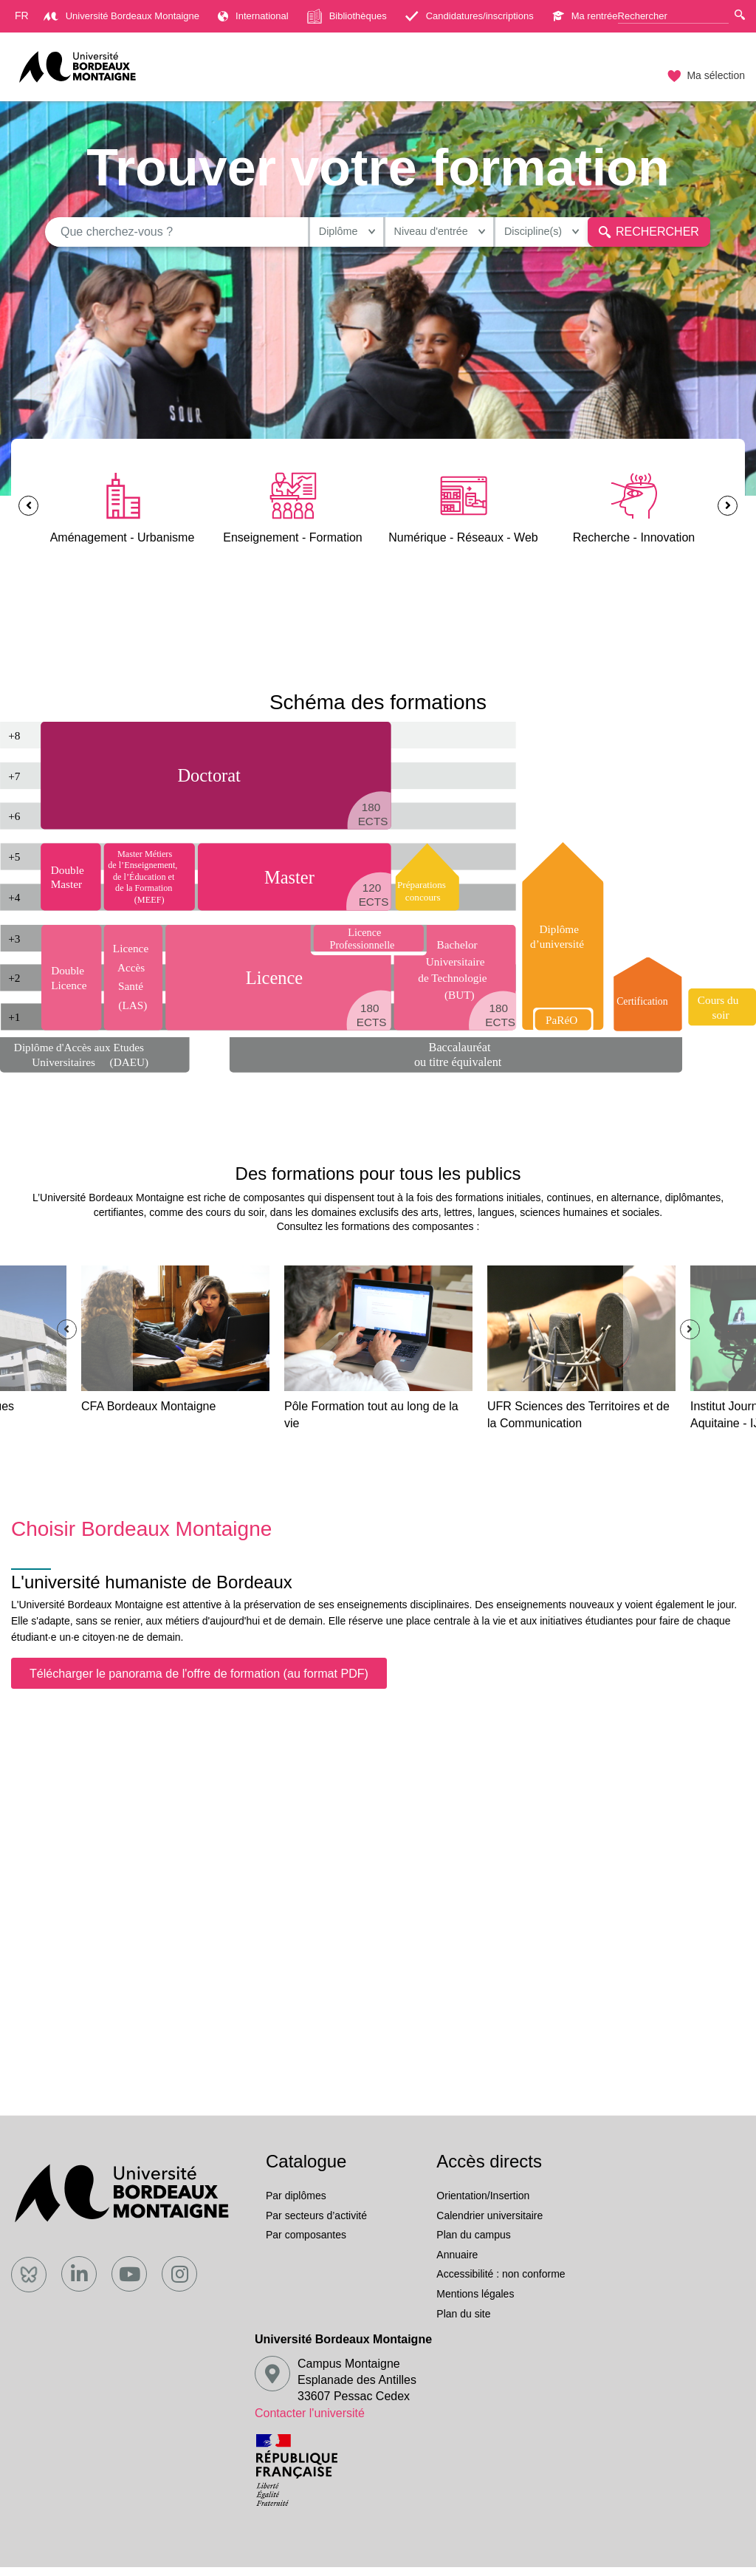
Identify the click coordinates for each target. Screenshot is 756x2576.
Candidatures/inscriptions (469, 15)
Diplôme (291, 236)
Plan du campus (473, 2244)
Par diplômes (296, 2205)
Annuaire (457, 2264)
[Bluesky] (29, 2283)
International (253, 15)
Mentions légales (475, 2303)
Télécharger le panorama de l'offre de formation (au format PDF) (199, 1682)
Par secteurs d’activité (316, 2224)
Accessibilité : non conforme (500, 2283)
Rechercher (638, 236)
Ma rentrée (585, 15)
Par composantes (306, 2244)
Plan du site (463, 2323)
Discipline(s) (513, 236)
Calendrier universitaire (489, 2224)
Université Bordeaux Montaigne (121, 15)
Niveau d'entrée (397, 236)
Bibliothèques (347, 16)
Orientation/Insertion (482, 2205)
